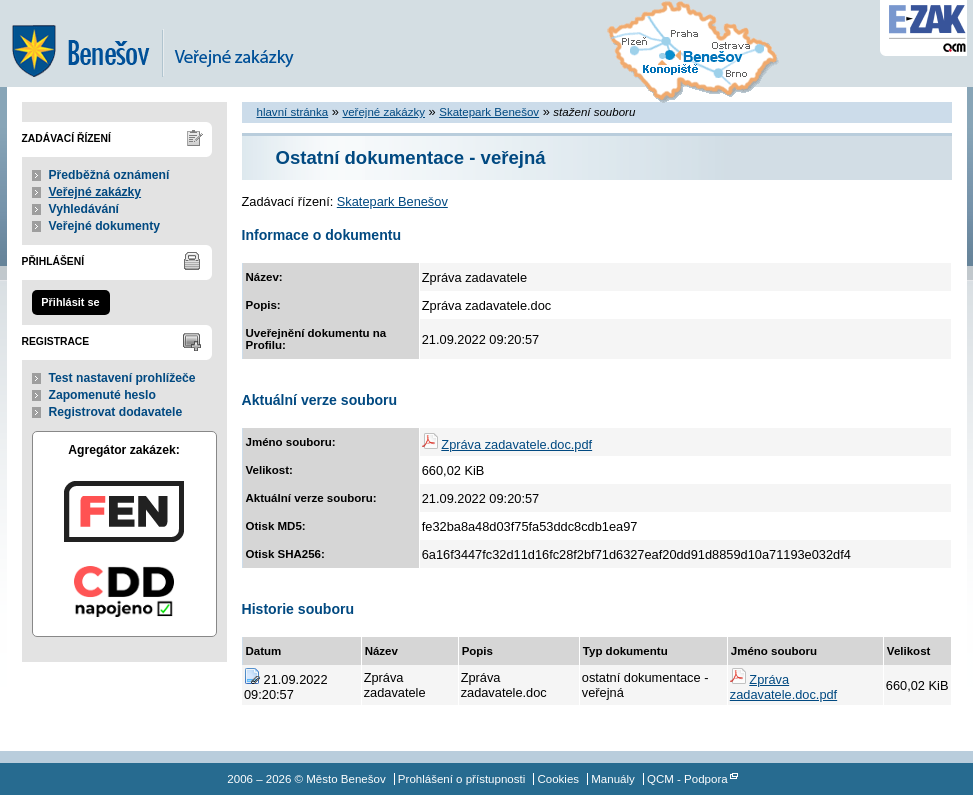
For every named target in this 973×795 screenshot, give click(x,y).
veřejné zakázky (383, 112)
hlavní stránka (293, 112)
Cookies (558, 779)
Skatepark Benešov (489, 112)
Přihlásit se (70, 302)
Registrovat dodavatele (116, 412)
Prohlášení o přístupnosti (461, 779)
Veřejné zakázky (95, 192)
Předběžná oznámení (109, 175)
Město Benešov (167, 43)
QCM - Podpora (687, 779)
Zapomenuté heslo (102, 395)
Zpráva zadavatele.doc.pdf (516, 444)
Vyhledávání (84, 209)
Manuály (613, 779)
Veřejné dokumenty (104, 226)
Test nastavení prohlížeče (122, 378)
